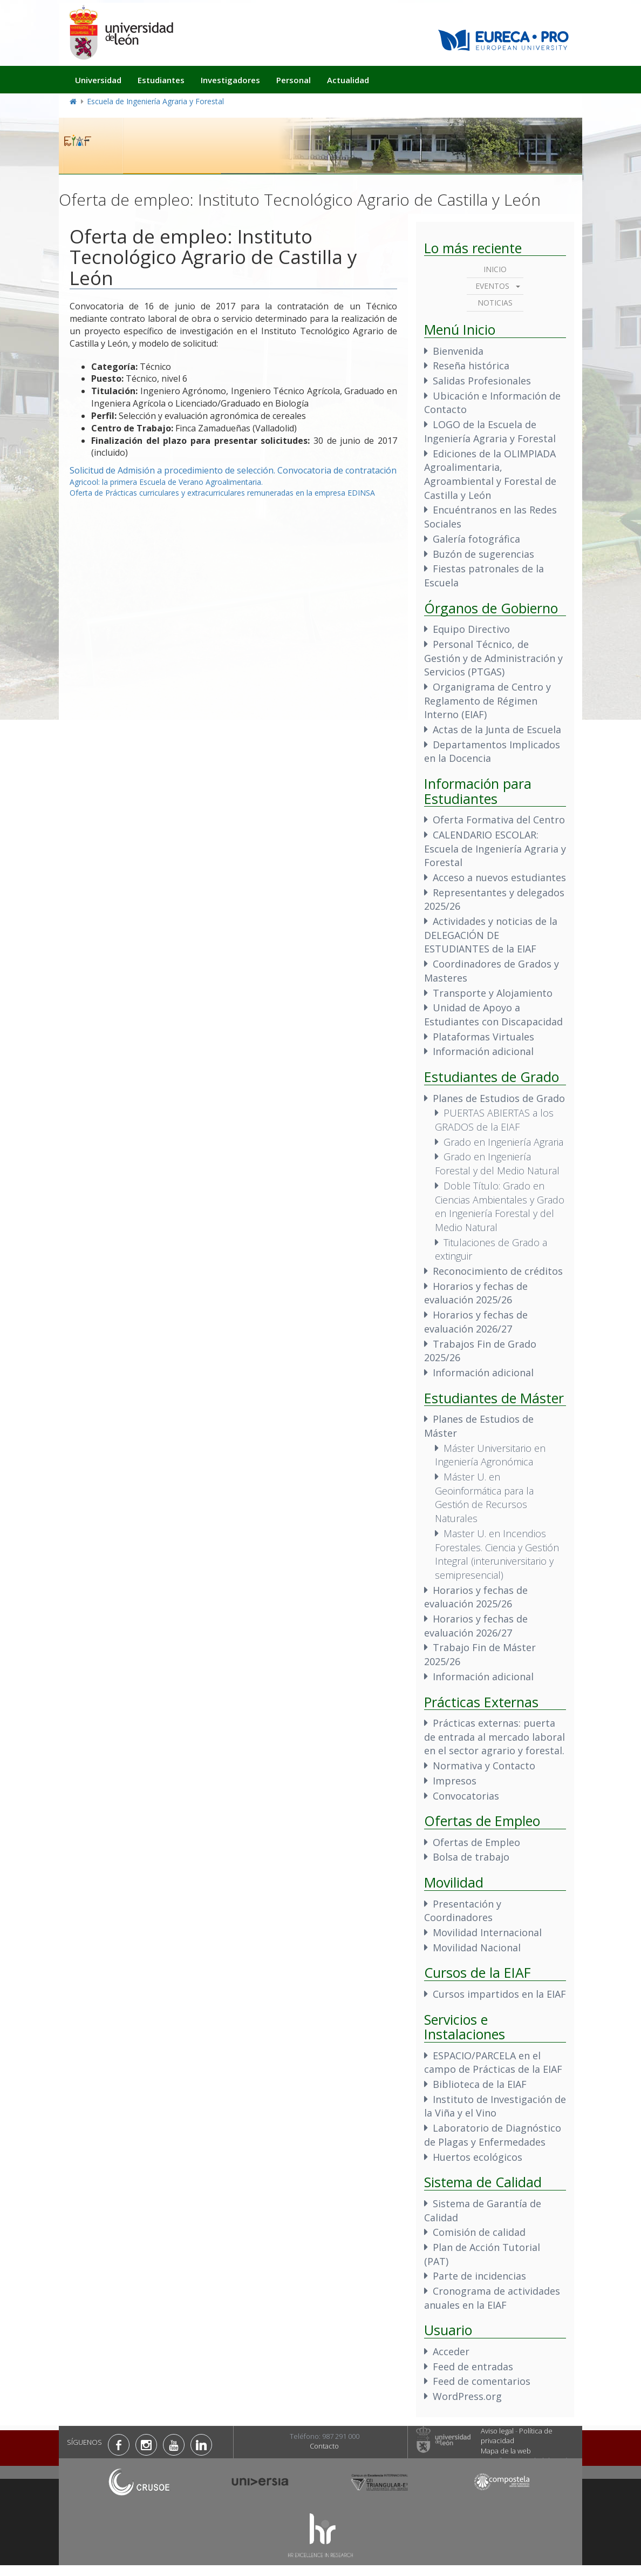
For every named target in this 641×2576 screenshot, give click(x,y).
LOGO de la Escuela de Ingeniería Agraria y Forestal (490, 431)
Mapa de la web (506, 2451)
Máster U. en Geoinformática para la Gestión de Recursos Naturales (484, 1497)
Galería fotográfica (476, 538)
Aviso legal (497, 2431)
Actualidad (348, 80)
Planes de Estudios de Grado (499, 1098)
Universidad (98, 80)
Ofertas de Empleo (476, 1842)
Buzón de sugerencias (483, 553)
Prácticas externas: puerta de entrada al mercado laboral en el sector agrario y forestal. (494, 1736)
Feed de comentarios (481, 2381)
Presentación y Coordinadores (462, 1910)
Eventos (492, 286)
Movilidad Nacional (477, 1947)
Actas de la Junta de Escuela (497, 729)
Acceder (451, 2351)
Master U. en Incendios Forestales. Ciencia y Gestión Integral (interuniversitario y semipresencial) (497, 1554)
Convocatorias (466, 1795)
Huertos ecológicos (477, 2157)
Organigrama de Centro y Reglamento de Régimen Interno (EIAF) (487, 700)
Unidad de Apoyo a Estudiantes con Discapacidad (493, 1014)
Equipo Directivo (471, 629)
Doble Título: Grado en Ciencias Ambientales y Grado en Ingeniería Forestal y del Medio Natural (499, 1206)
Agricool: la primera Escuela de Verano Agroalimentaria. (166, 482)
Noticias (495, 303)
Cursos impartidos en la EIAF (499, 1993)
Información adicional (483, 1051)
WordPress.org (467, 2396)
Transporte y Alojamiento (493, 992)
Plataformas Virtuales (483, 1036)
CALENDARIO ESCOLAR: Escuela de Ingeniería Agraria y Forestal (495, 848)
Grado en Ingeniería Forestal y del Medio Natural (497, 1163)
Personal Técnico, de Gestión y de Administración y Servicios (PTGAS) (493, 658)
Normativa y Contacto (484, 1765)
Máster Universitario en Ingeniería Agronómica (490, 1455)
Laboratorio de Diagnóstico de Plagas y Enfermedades (492, 2134)
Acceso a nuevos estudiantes (499, 877)
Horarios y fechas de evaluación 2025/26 (476, 1293)
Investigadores (230, 80)
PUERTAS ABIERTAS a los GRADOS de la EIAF (494, 1119)
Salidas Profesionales (482, 380)
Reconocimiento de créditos (498, 1271)
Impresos (454, 1780)
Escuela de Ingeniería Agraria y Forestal (155, 101)
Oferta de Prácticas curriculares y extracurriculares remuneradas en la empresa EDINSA (222, 493)
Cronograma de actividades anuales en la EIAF (492, 2297)
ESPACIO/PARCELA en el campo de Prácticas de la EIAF (493, 2062)
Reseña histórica (471, 365)
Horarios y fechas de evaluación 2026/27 (476, 1321)
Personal (293, 80)
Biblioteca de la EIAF (480, 2084)
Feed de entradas (473, 2366)
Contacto (324, 2446)
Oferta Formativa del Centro (499, 819)
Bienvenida (458, 350)
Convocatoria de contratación (337, 470)
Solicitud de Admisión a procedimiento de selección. (172, 470)
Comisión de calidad (479, 2232)
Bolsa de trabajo (471, 1856)
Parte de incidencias (479, 2275)
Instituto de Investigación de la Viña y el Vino (495, 2106)
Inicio (495, 269)
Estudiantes (161, 80)
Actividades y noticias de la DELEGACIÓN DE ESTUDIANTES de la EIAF (490, 935)
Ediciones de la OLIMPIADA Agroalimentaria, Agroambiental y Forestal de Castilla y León (490, 474)
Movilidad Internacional (487, 1932)
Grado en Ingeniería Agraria (503, 1141)
